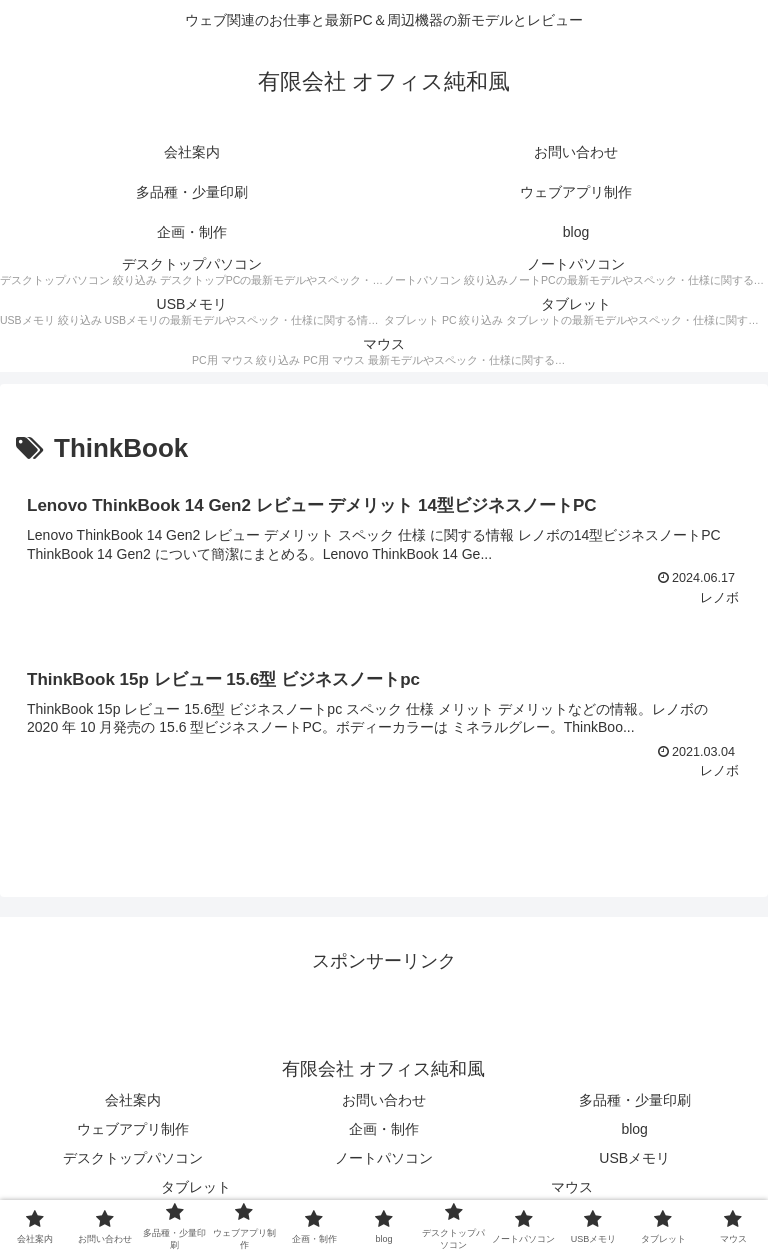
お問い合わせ (384, 1100)
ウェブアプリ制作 (133, 1129)
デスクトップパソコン (133, 1158)
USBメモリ (634, 1158)
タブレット (196, 1187)
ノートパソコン (384, 1158)
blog (634, 1129)
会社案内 (133, 1100)
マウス (572, 1187)
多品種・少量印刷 (635, 1100)
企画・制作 (384, 1129)
